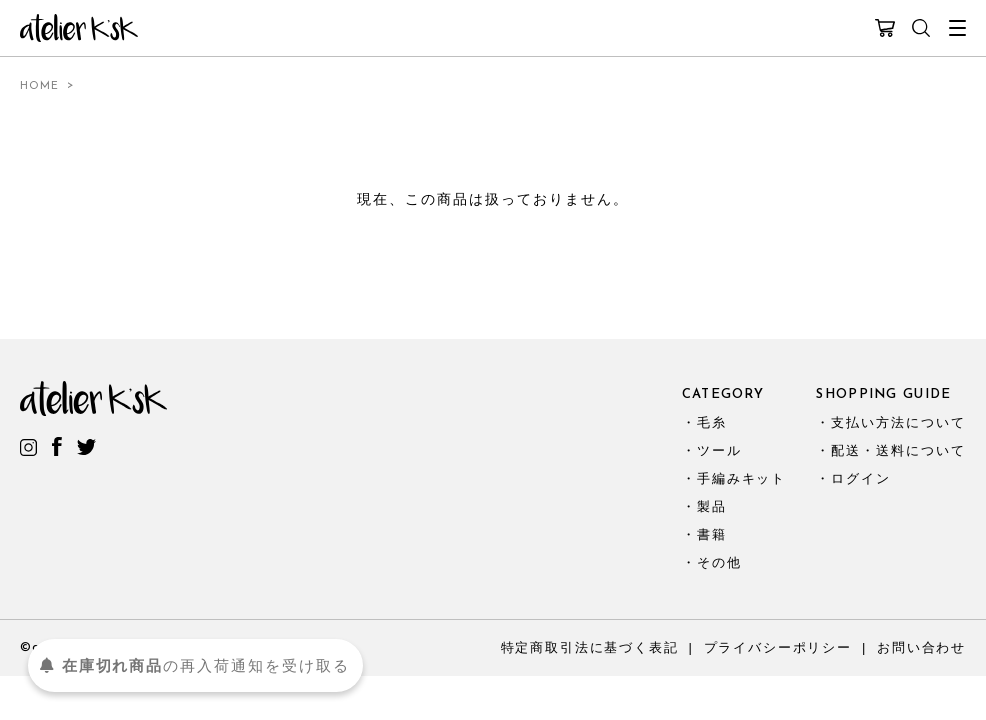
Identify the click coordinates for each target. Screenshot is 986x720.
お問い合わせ (921, 647)
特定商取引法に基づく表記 (590, 647)
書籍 (712, 534)
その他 (719, 562)
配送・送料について (898, 450)
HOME (39, 86)
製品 (712, 506)
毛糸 (712, 422)
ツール (719, 450)
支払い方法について (898, 422)
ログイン (861, 478)
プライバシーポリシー (778, 647)
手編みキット (742, 478)
